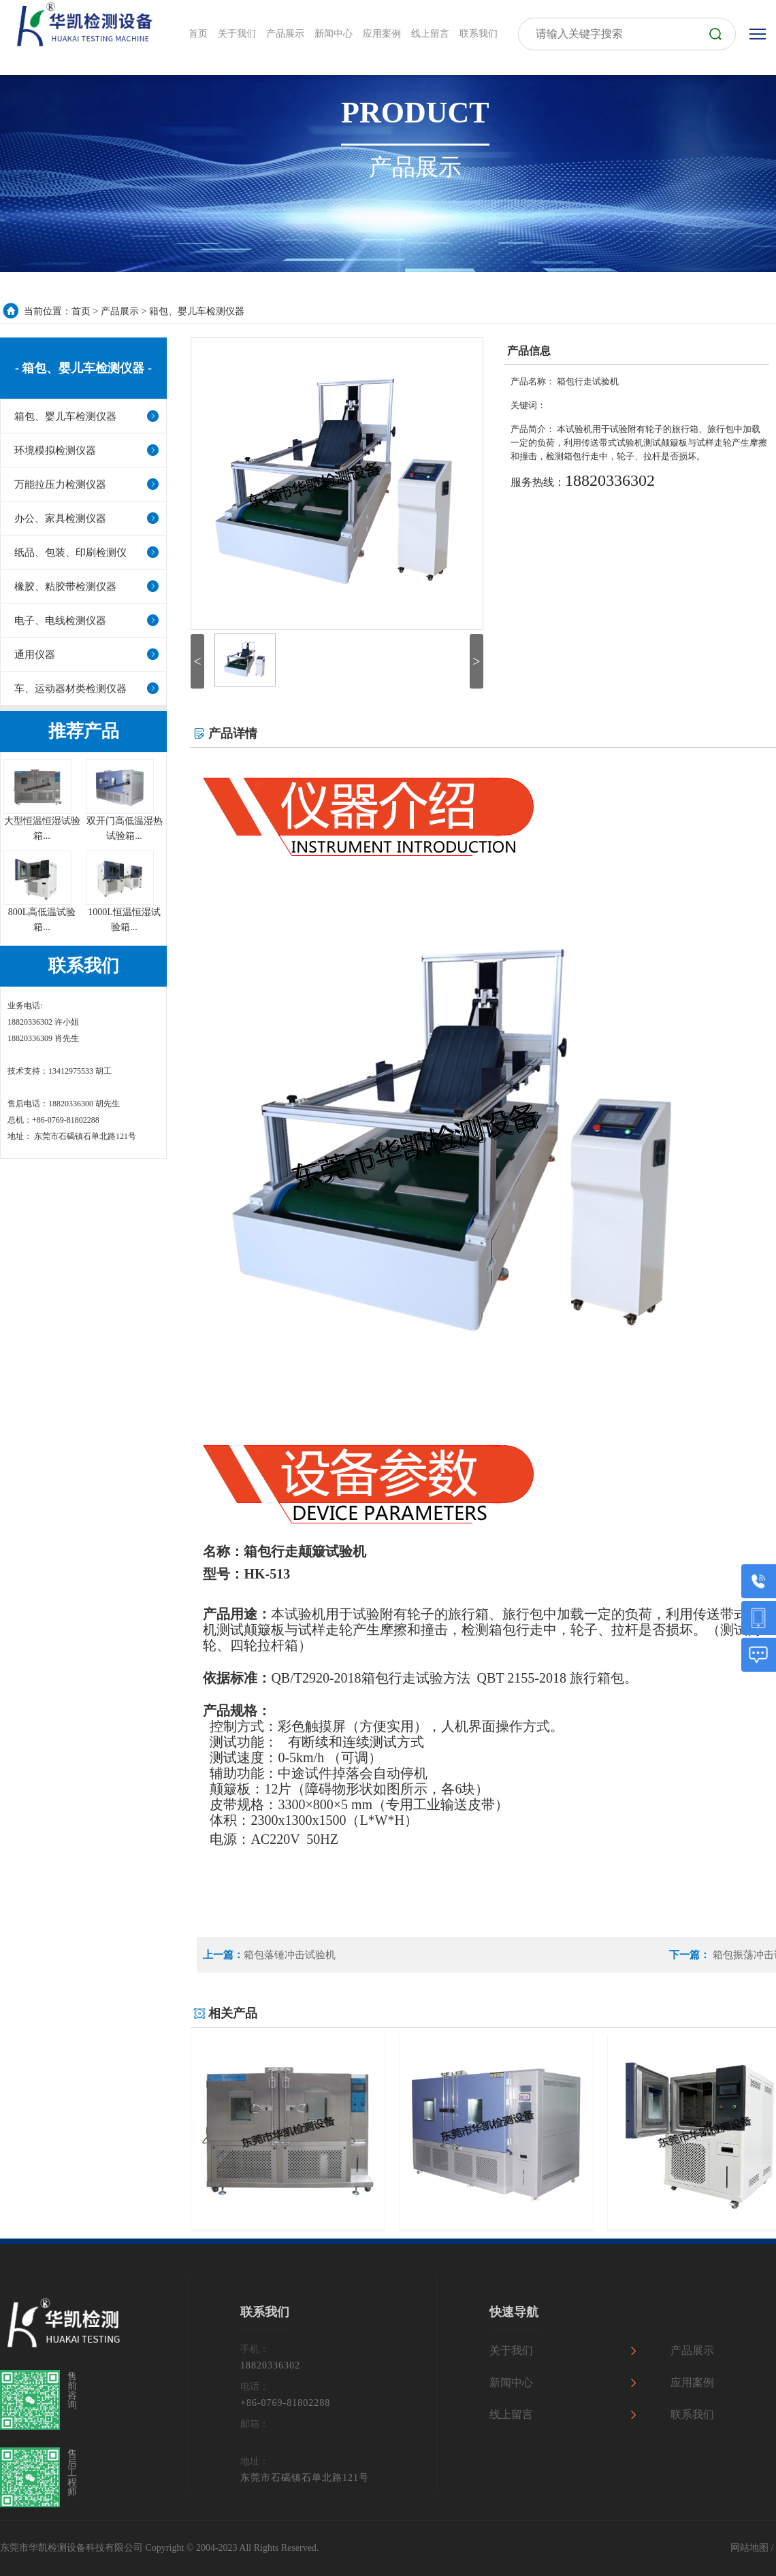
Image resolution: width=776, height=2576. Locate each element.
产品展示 (120, 311)
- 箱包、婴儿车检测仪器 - (83, 368)
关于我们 (511, 2350)
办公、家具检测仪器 (60, 518)
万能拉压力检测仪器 (60, 484)
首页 (81, 311)
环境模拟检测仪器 (55, 450)
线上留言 (511, 2414)
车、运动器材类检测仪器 (70, 688)
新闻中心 (511, 2382)
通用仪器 (34, 654)
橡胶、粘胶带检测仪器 (65, 586)
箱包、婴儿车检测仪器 (196, 311)
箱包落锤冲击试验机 (290, 1954)
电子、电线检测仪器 (60, 620)
